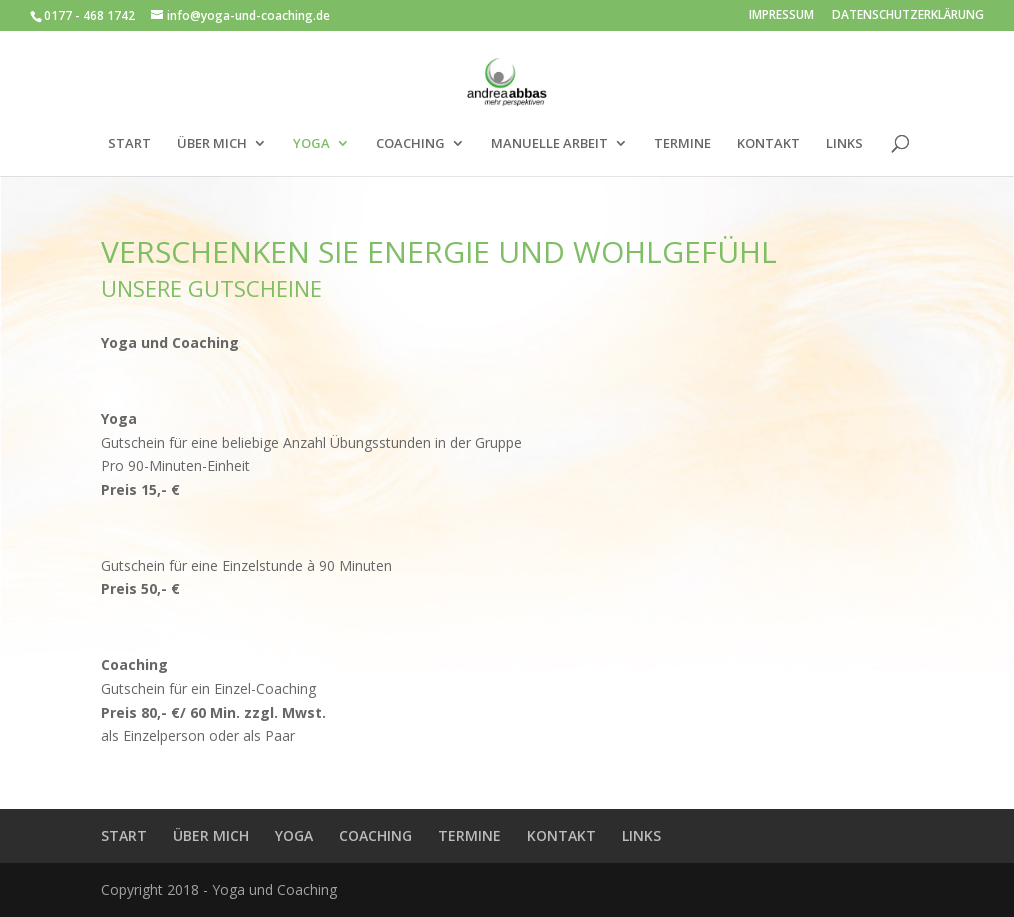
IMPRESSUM (781, 16)
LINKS (844, 144)
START (129, 144)
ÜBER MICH (212, 144)
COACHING (410, 144)
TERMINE (682, 144)
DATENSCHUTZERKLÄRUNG (908, 16)
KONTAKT (768, 144)
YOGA (311, 144)
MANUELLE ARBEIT (549, 144)
